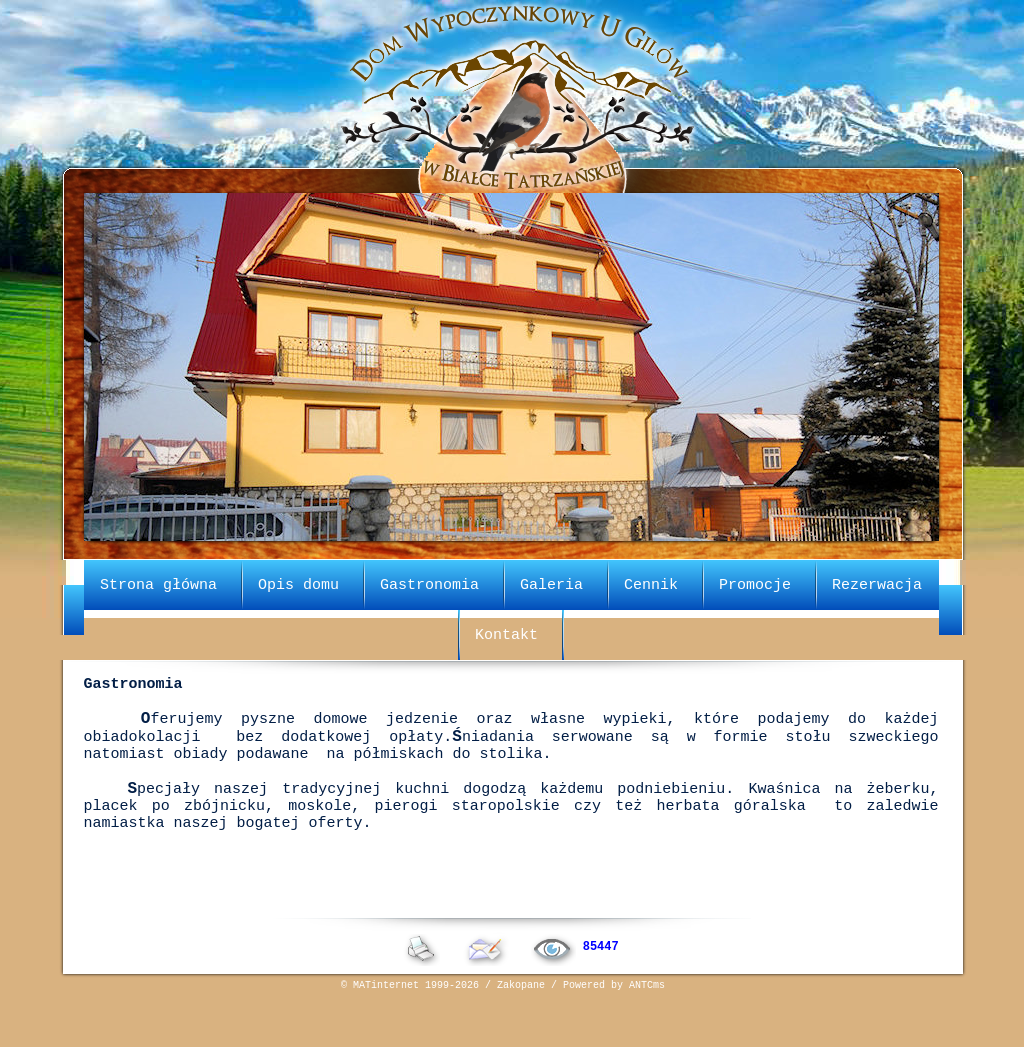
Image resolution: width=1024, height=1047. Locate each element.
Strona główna (158, 583)
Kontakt (506, 633)
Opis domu (298, 583)
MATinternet (386, 1032)
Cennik (651, 583)
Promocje (755, 583)
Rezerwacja (877, 583)
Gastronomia (429, 583)
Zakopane (521, 1032)
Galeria (551, 583)
